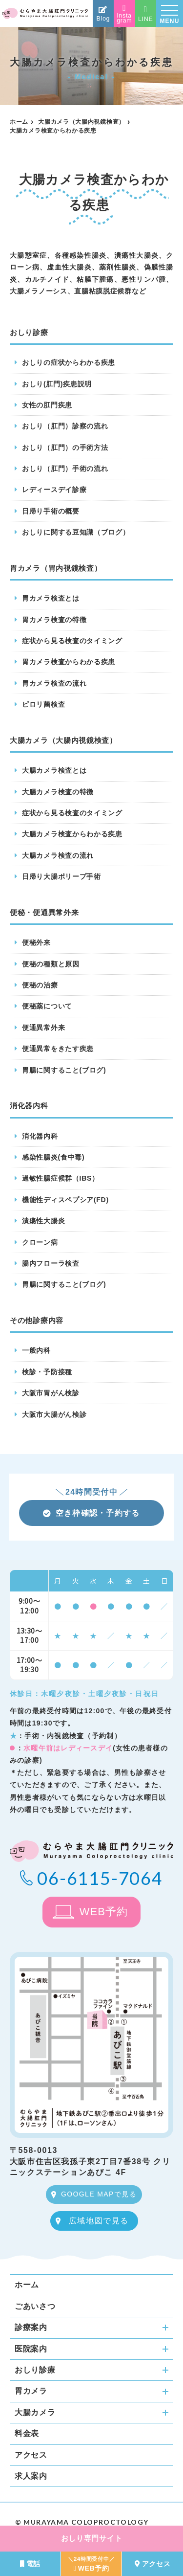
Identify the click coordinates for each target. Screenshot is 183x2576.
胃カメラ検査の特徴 (54, 620)
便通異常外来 (43, 1027)
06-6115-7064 (100, 1878)
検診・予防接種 (47, 1372)
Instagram (124, 14)
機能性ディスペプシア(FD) (65, 1200)
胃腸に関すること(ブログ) (64, 1070)
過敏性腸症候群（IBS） (60, 1178)
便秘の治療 (40, 985)
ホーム (19, 121)
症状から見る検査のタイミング (72, 641)
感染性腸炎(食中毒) (53, 1157)
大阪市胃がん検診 (51, 1393)
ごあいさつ (35, 2306)
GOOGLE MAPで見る (99, 2194)
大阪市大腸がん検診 (54, 1414)
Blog (103, 14)
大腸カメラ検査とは (54, 770)
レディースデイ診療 (54, 489)
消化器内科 (40, 1136)
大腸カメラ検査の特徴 (58, 792)
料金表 (27, 2433)
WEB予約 (104, 1911)
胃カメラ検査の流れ (54, 683)
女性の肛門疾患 (47, 405)
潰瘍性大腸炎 (43, 1221)
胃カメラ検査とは (51, 598)
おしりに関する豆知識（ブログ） (76, 532)
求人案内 (31, 2476)
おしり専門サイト (91, 2538)
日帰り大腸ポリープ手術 (61, 876)
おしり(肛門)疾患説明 (57, 384)
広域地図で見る (99, 2221)
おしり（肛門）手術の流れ (65, 468)
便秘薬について (47, 1006)
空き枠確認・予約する (91, 1513)
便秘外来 (36, 942)
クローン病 (40, 1242)
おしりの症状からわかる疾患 (68, 362)
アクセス (31, 2455)
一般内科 (36, 1350)
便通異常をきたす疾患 (58, 1049)
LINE (145, 13)
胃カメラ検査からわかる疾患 (68, 662)
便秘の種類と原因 (51, 964)
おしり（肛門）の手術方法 (65, 447)
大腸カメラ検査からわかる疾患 (72, 834)
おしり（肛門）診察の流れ (65, 426)
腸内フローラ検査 (51, 1263)
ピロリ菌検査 (43, 704)
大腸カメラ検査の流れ (58, 855)
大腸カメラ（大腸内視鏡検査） (81, 121)
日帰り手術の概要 (51, 511)
